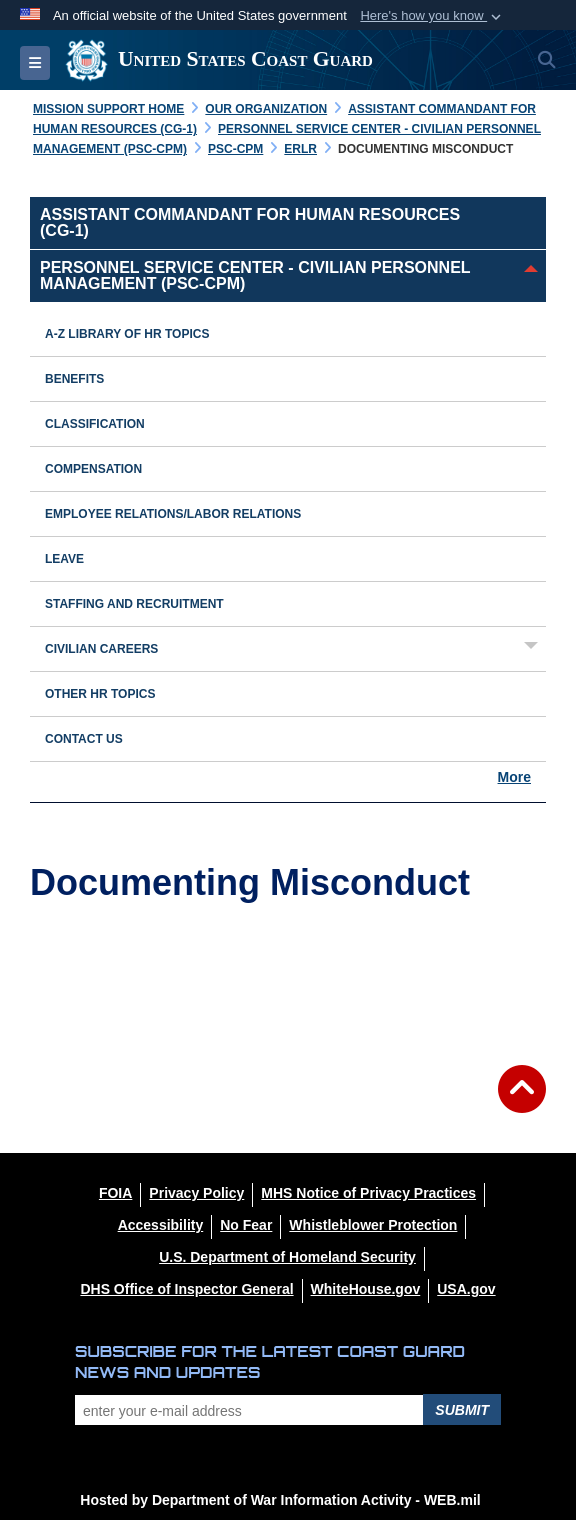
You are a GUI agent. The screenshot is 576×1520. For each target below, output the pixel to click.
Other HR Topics (100, 694)
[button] (432, 16)
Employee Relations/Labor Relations (173, 514)
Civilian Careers (101, 649)
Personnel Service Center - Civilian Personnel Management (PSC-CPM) (255, 275)
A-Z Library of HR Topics (127, 334)
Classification (95, 424)
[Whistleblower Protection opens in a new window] (373, 1225)
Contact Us (84, 739)
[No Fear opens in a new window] (246, 1225)
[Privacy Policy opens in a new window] (196, 1193)
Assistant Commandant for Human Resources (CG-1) (250, 222)
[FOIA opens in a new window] (115, 1193)
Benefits (74, 379)
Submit (462, 1410)
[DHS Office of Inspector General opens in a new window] (186, 1289)
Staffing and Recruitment (134, 604)
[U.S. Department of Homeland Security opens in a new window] (287, 1257)
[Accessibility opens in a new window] (161, 1225)
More (514, 777)
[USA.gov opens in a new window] (466, 1289)
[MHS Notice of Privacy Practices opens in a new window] (368, 1193)
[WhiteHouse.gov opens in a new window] (366, 1289)
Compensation (93, 469)
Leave (64, 559)
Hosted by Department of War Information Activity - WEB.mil (280, 1500)
